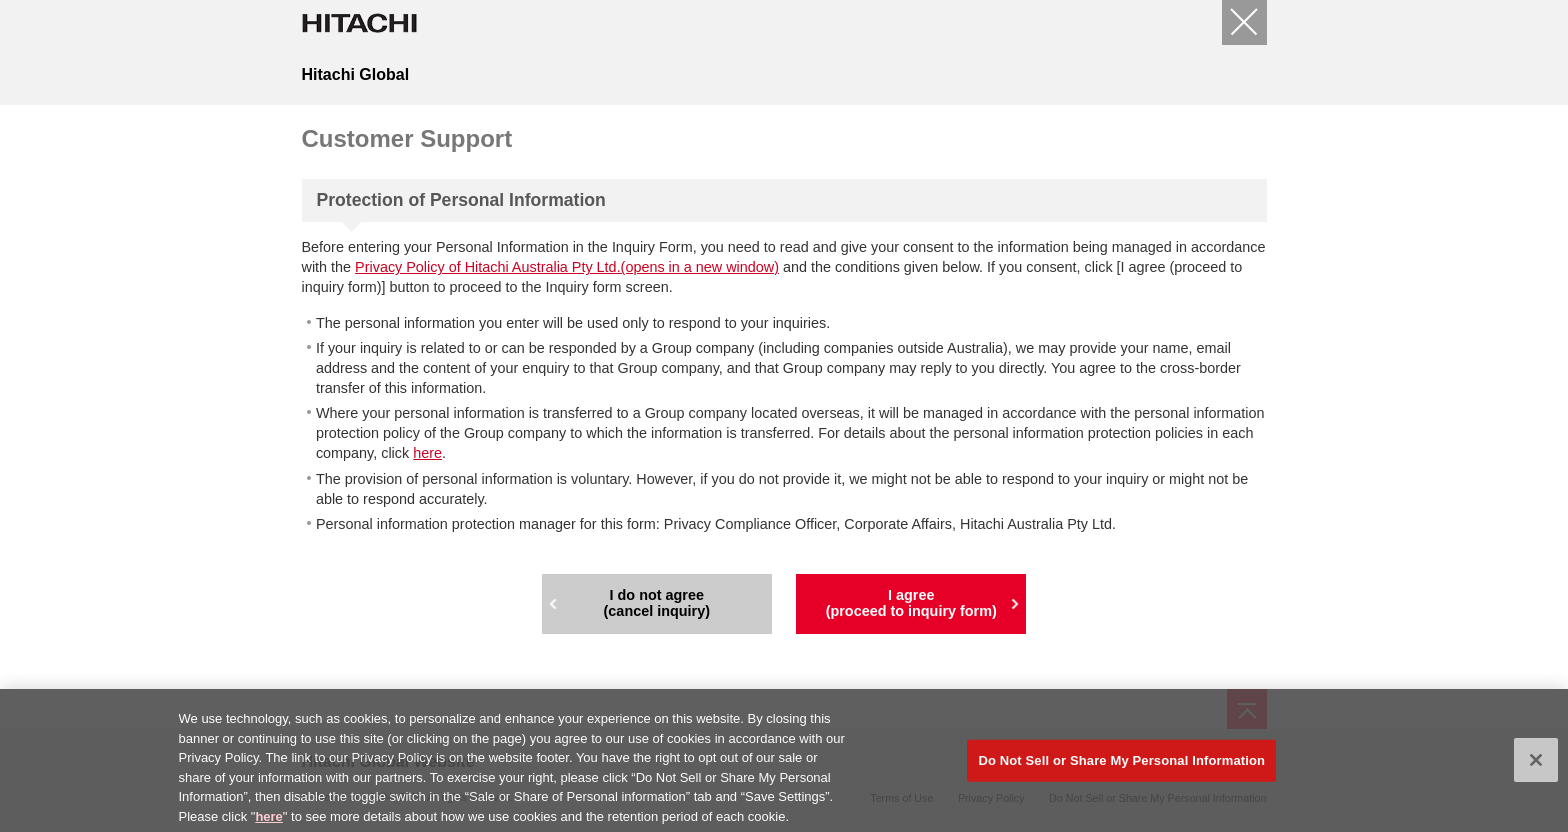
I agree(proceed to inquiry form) (911, 603)
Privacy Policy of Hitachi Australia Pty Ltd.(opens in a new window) (567, 267)
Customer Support (407, 138)
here (427, 453)
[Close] (1244, 22)
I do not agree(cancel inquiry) (657, 603)
